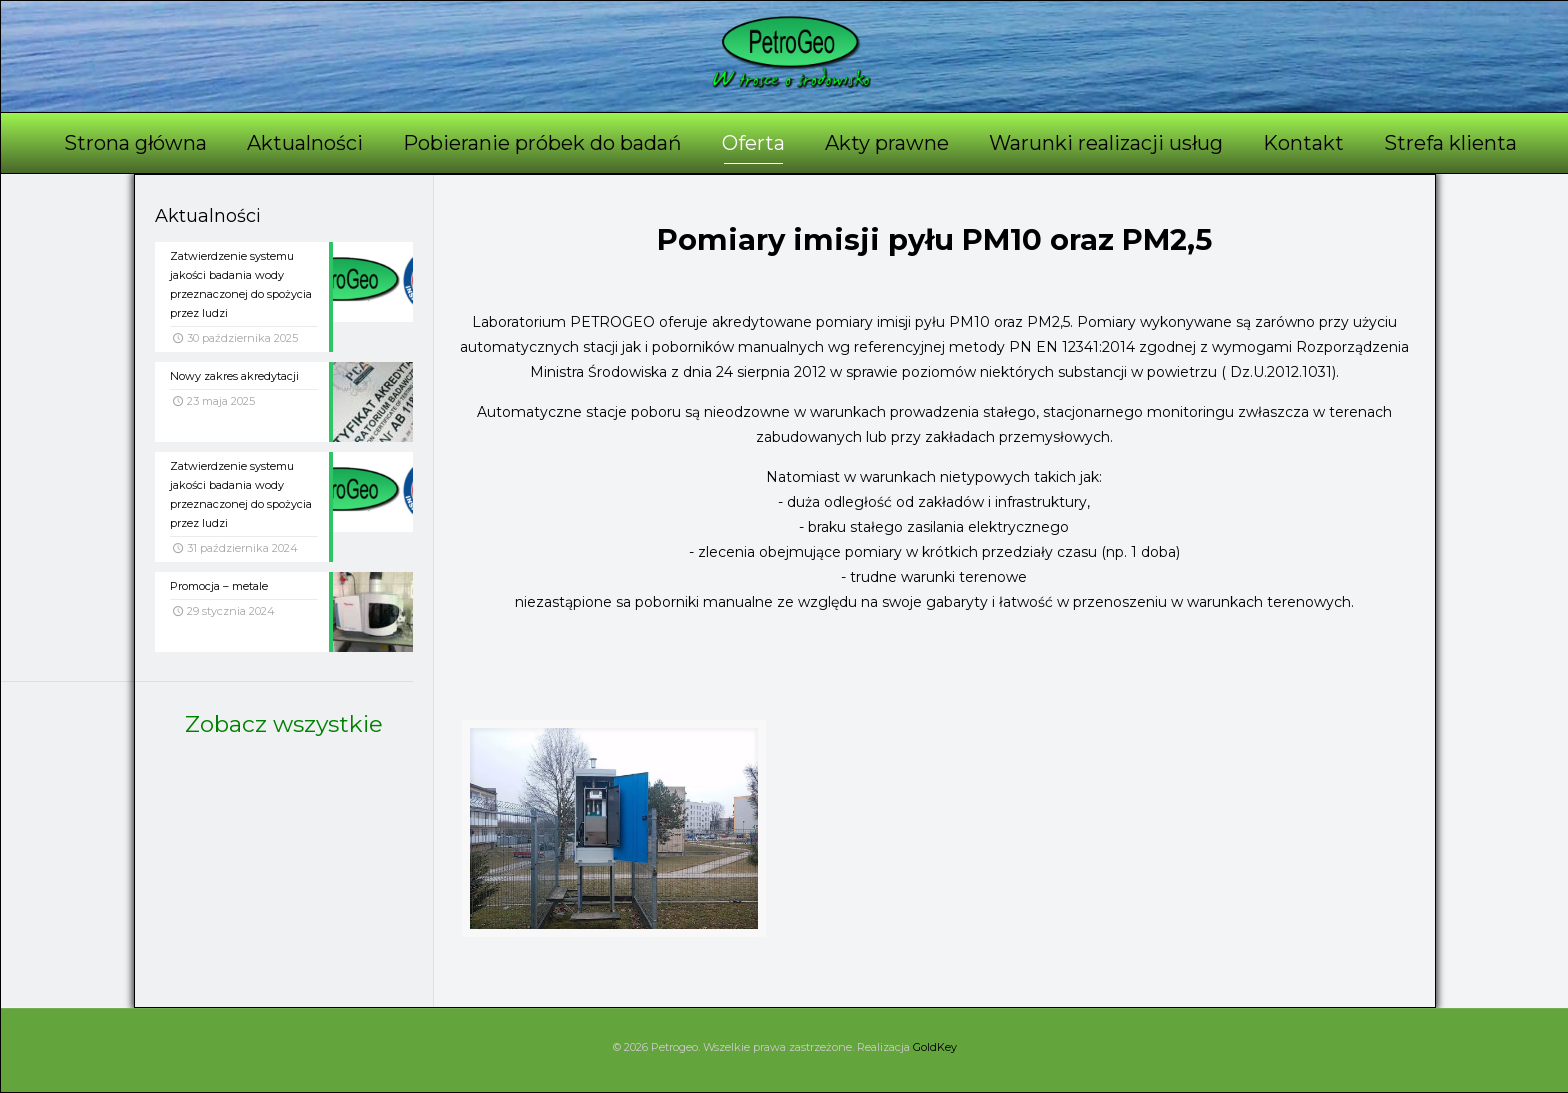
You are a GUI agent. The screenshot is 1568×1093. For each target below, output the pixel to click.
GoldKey (935, 1047)
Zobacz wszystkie (284, 724)
